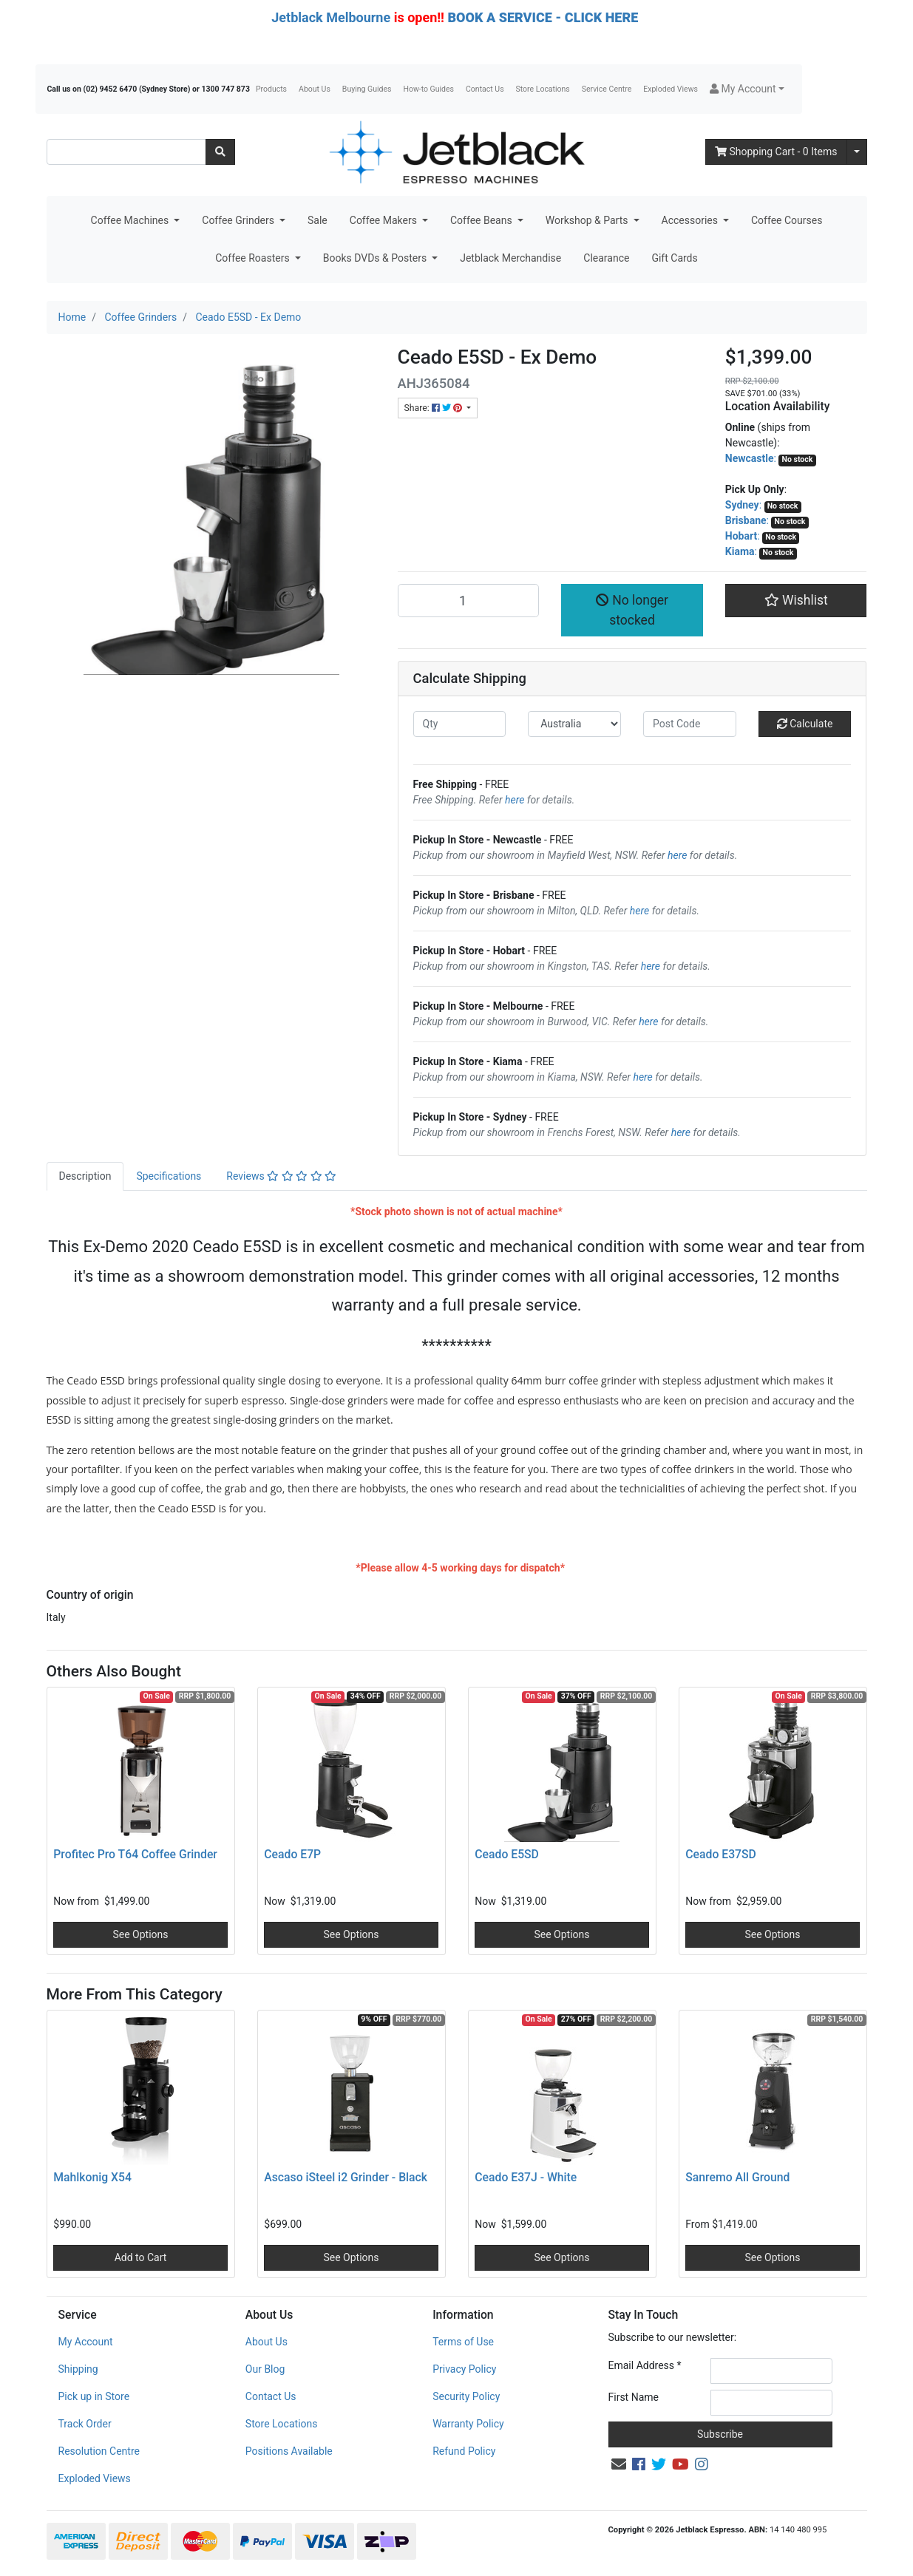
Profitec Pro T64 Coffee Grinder (135, 1854)
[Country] (574, 724)
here (514, 800)
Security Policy (466, 2396)
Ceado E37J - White (526, 2177)
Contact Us (485, 89)
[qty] (459, 724)
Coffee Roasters (253, 258)
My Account (85, 2342)
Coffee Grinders (239, 220)
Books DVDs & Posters (376, 258)
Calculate (805, 724)
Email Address (645, 2365)
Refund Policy (463, 2451)
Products (271, 89)
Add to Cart (141, 2257)
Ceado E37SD (720, 1854)
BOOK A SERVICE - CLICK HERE (542, 17)
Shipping (78, 2369)
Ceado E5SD (507, 1854)
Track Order (85, 2424)
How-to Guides (428, 89)
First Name (633, 2397)
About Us (314, 89)
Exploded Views (670, 89)
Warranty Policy (468, 2424)
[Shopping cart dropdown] (856, 152)
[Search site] (220, 152)
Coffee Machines (131, 220)
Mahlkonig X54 (92, 2177)
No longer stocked (632, 610)
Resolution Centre (99, 2451)
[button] (747, 89)
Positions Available (289, 2451)
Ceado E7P (292, 1854)
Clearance (606, 258)
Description (85, 1176)
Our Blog (265, 2369)
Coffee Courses (786, 220)
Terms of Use (463, 2342)
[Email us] (618, 2464)
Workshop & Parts (588, 220)
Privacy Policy (464, 2369)
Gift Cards (674, 258)
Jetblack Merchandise (510, 258)
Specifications (168, 1176)
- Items (776, 151)
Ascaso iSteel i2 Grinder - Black (345, 2177)
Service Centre (606, 89)
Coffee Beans (482, 220)
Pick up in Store (94, 2396)
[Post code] (689, 724)
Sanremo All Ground (737, 2177)
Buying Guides (367, 89)
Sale (317, 220)
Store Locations (543, 89)
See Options (140, 1934)
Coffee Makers (385, 220)
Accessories (691, 220)
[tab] (85, 1176)
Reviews (281, 1176)
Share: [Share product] (434, 408)
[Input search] (126, 152)
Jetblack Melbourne (330, 17)
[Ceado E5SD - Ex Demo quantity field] (469, 600)
